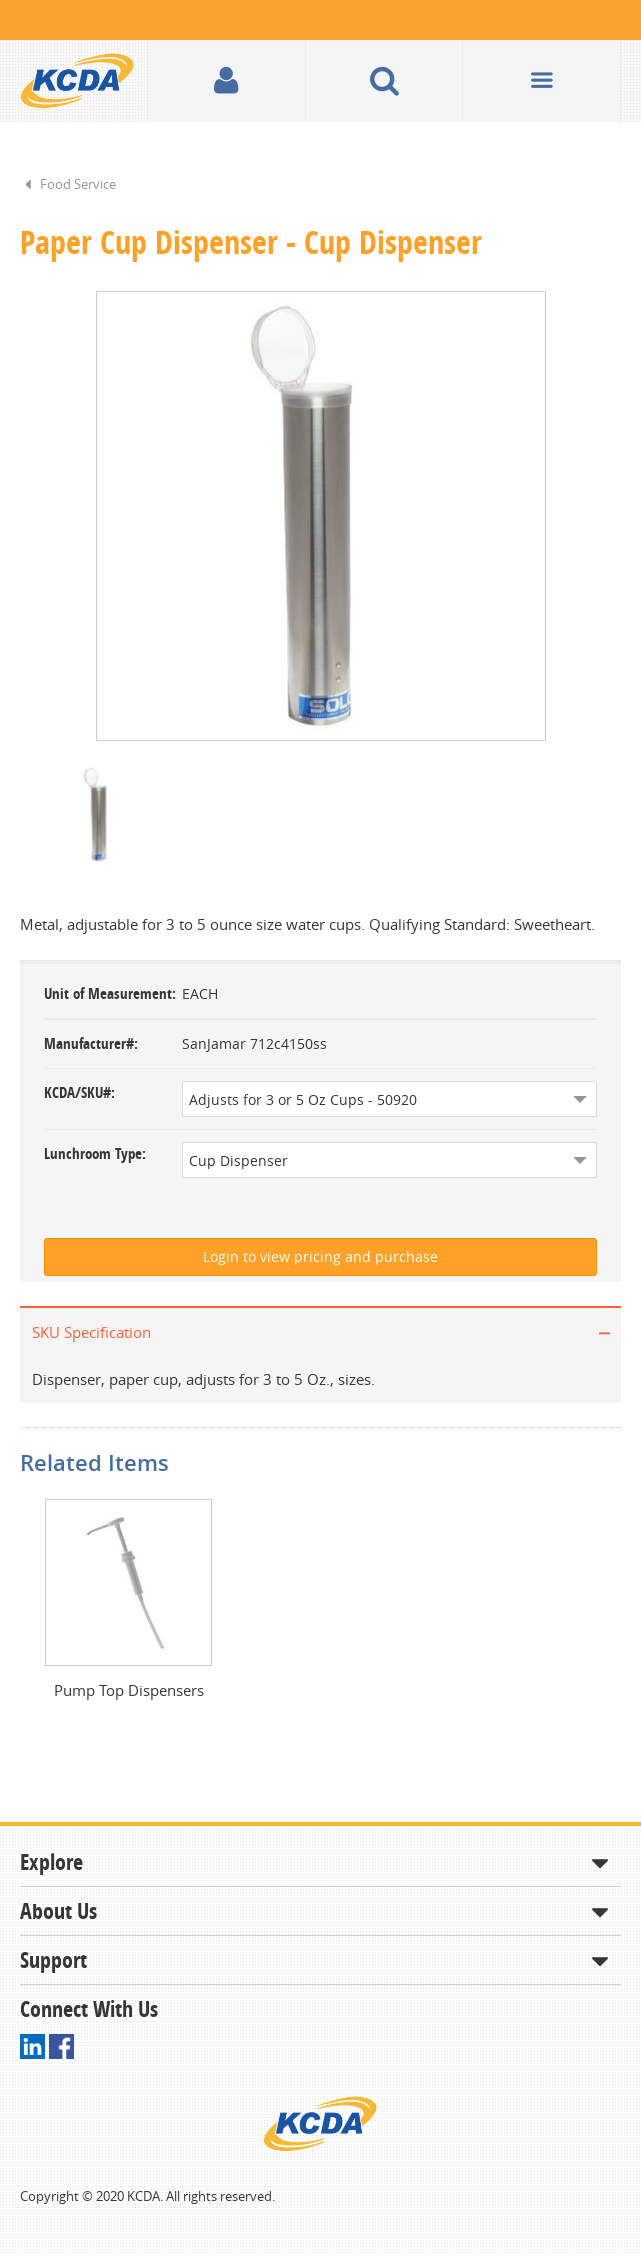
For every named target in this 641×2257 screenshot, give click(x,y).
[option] (320, 517)
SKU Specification (91, 1334)
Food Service (78, 184)
